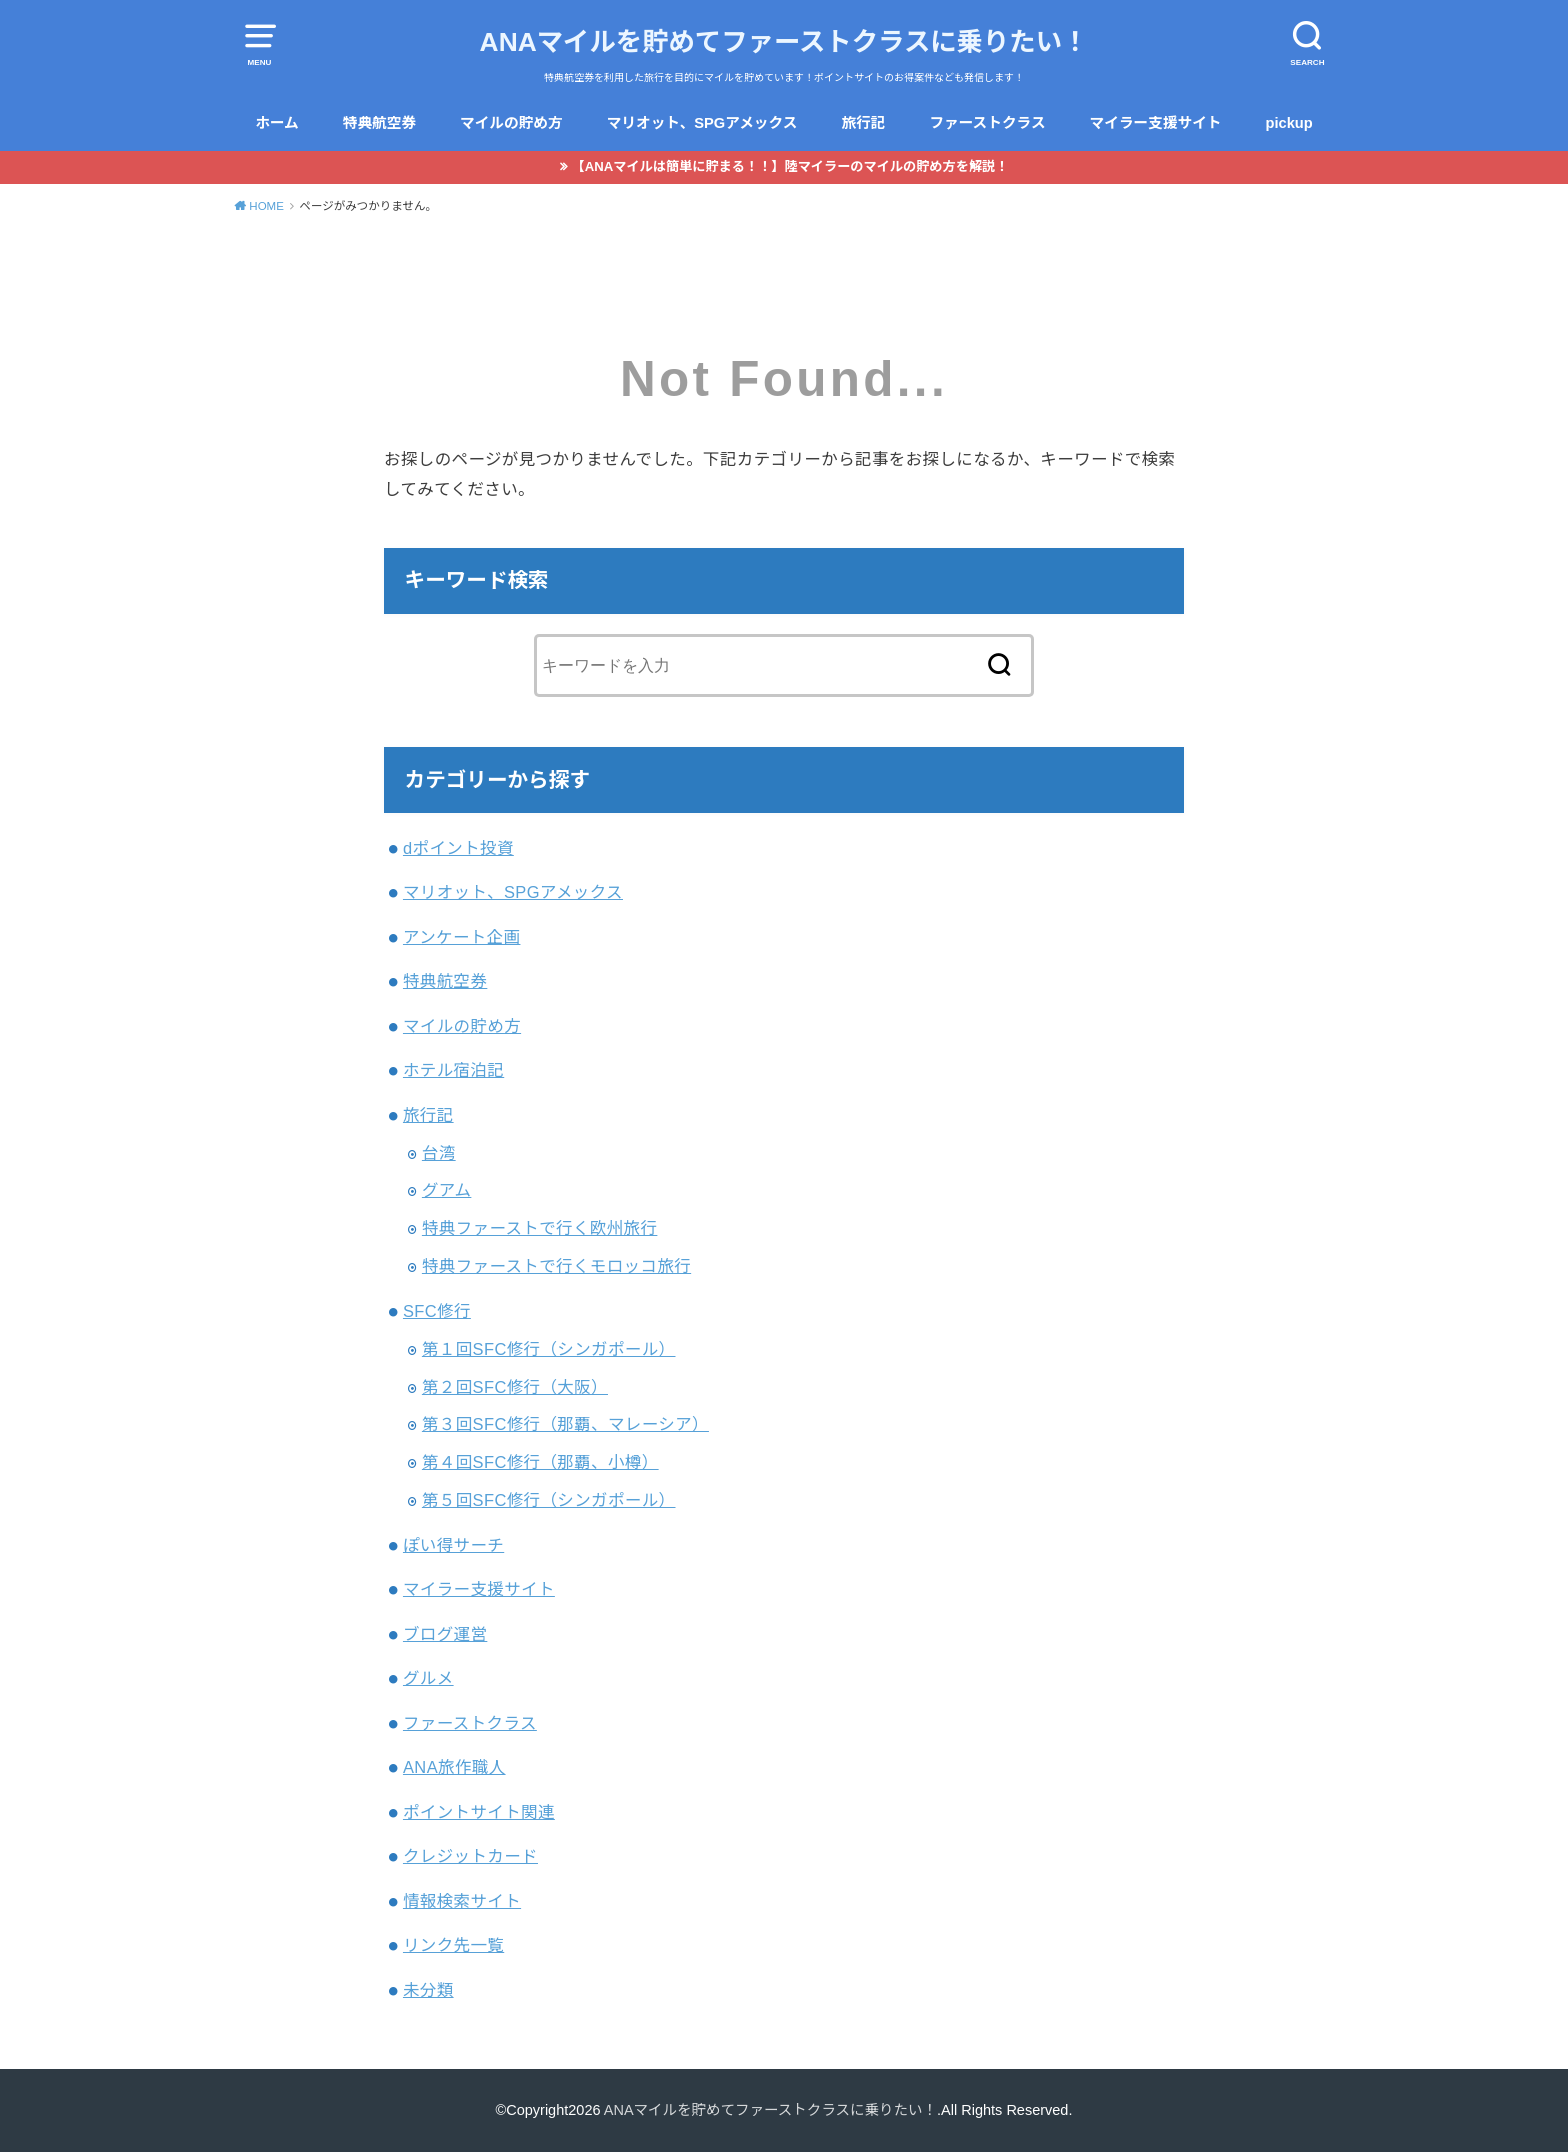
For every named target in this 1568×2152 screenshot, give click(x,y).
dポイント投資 (458, 848)
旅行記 (863, 123)
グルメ (428, 1678)
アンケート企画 (462, 937)
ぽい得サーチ (453, 1545)
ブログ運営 (445, 1634)
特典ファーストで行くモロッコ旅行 (556, 1266)
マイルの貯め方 (511, 123)
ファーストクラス (987, 123)
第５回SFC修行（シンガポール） (549, 1500)
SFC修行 (437, 1311)
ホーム (277, 123)
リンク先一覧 (453, 1945)
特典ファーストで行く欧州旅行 (540, 1228)
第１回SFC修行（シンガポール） (549, 1349)
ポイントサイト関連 (479, 1812)
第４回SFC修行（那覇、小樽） (540, 1462)
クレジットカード (470, 1856)
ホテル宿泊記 (453, 1070)
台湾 (439, 1153)
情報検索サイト (462, 1901)
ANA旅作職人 (454, 1767)
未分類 (428, 1990)
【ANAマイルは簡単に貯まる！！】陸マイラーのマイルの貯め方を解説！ (790, 166)
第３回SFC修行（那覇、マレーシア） (565, 1424)
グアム (447, 1190)
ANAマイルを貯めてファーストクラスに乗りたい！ (784, 42)
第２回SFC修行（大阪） (515, 1387)
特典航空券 (379, 123)
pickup (1289, 123)
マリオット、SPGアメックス (702, 123)
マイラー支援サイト (1156, 123)
